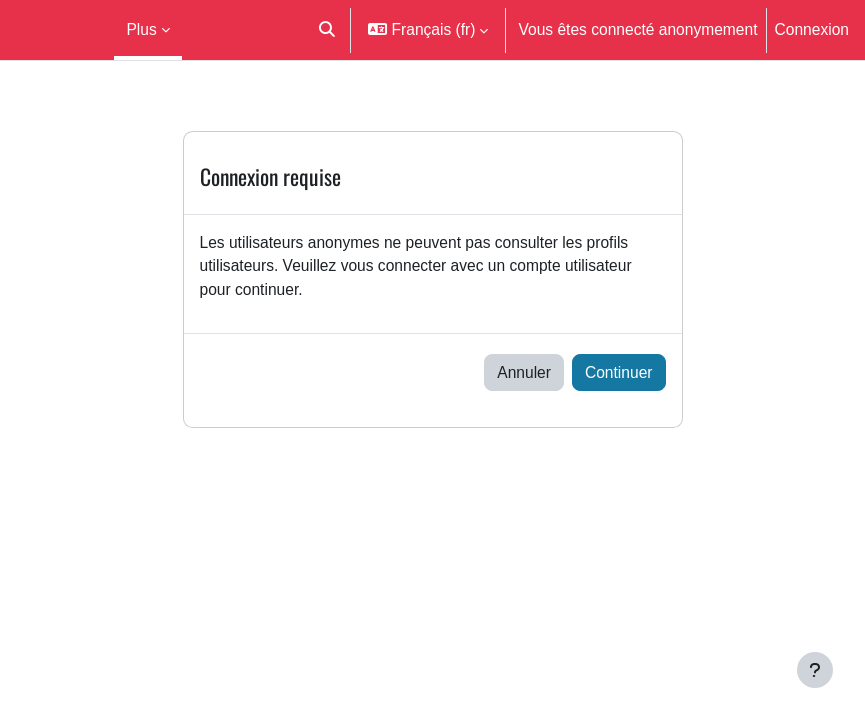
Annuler (524, 372)
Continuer (619, 372)
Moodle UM (53, 29)
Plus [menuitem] (141, 29)
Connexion (812, 29)
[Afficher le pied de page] (815, 670)
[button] (327, 30)
